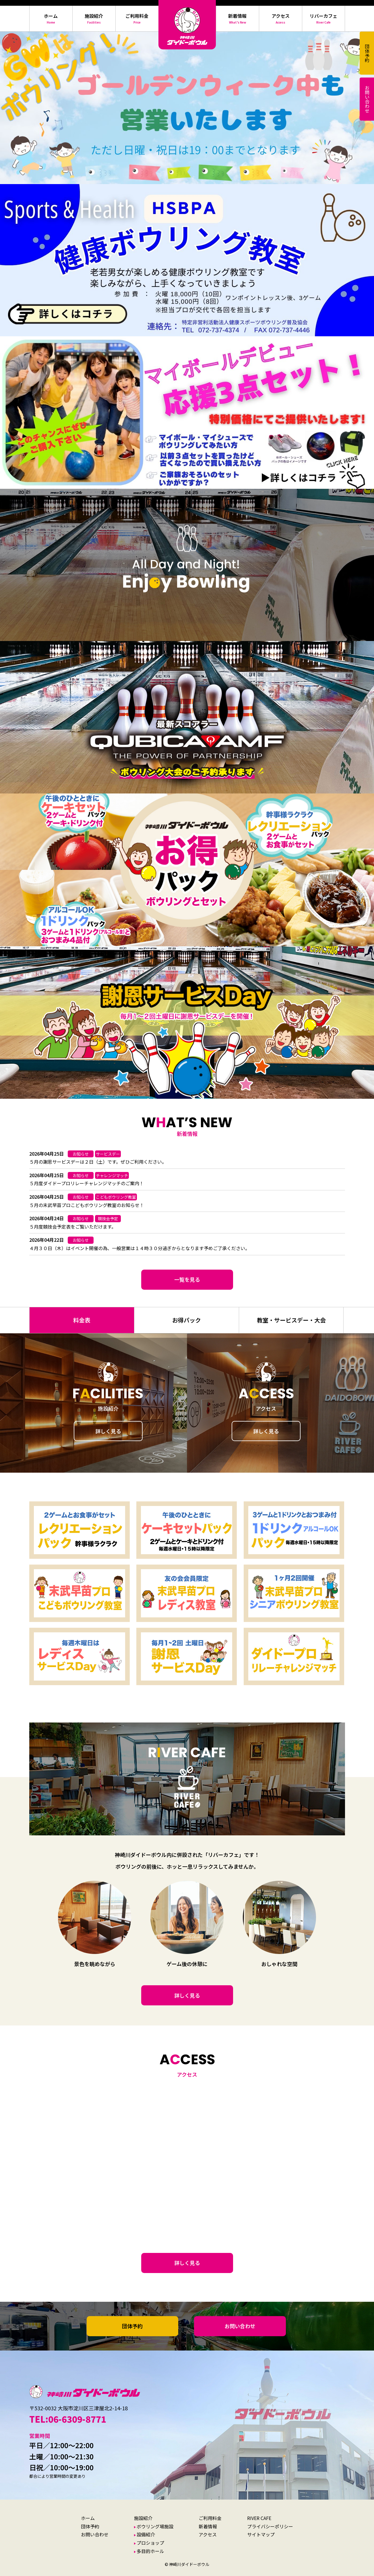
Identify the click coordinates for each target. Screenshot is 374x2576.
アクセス (208, 2534)
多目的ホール (150, 2551)
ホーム (88, 2518)
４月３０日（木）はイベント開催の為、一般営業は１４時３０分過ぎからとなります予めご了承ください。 (139, 1248)
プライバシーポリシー (270, 2526)
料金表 (81, 1320)
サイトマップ (261, 2534)
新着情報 (208, 2526)
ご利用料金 (210, 2518)
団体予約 (132, 2326)
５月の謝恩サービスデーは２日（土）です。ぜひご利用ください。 (97, 1161)
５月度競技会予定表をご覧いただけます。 (72, 1226)
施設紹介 (143, 2518)
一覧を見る (187, 1279)
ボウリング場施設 (155, 2526)
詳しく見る (108, 1431)
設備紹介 (146, 2534)
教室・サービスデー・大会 (291, 1320)
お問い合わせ (239, 2326)
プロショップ (150, 2542)
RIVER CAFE (259, 2518)
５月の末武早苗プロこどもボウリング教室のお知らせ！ (86, 1205)
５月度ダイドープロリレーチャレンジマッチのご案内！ (86, 1183)
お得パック (186, 1320)
